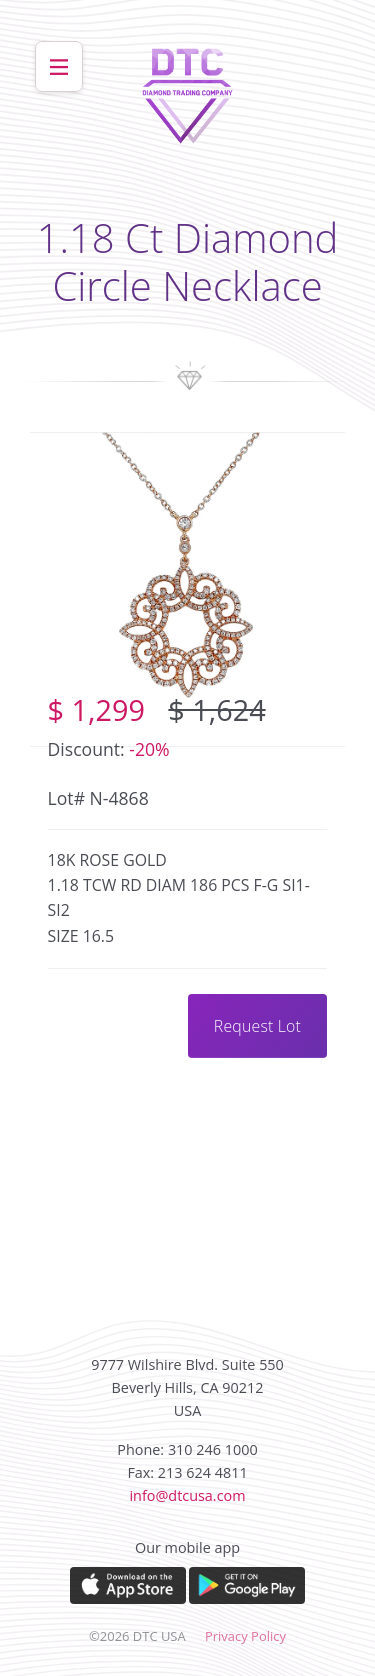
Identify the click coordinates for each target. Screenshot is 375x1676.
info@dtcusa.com (187, 1495)
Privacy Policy (245, 1636)
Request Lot (257, 1026)
